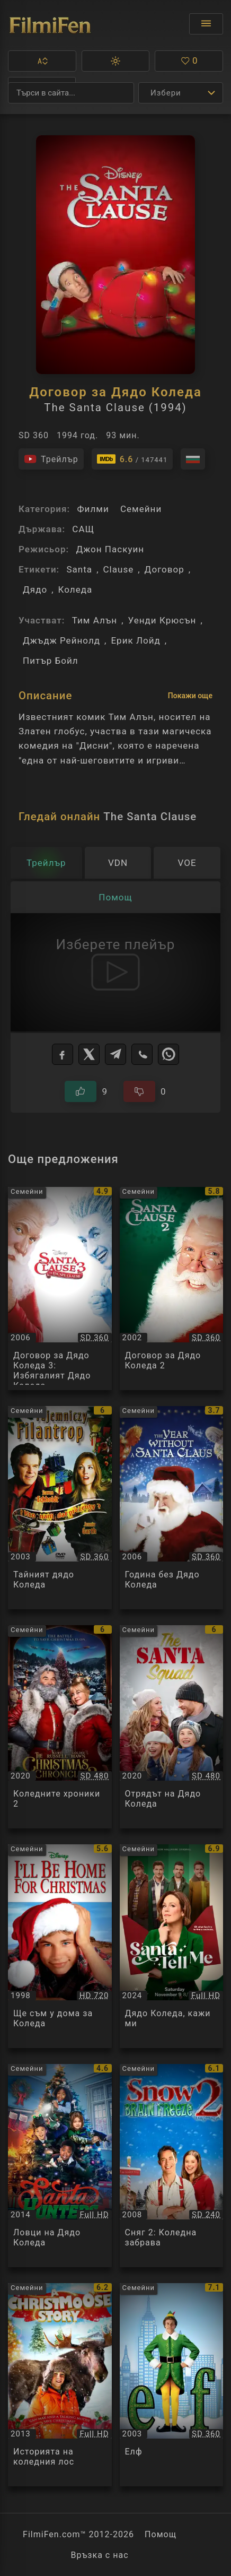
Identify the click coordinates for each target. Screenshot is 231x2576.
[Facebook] (62, 1054)
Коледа (75, 589)
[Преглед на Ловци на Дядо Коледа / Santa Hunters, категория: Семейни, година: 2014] (60, 2165)
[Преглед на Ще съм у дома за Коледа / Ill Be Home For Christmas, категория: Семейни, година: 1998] (60, 1946)
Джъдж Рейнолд (61, 640)
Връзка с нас (99, 2555)
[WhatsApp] (168, 1054)
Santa (79, 569)
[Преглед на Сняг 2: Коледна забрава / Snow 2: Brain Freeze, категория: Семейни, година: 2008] (172, 2165)
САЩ (83, 529)
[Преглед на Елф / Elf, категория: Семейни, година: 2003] (172, 2384)
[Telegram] (115, 1054)
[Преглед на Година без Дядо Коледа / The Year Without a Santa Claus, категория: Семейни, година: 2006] (172, 1507)
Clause (118, 569)
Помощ (160, 2534)
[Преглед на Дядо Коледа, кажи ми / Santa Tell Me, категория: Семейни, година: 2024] (172, 1946)
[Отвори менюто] (206, 23)
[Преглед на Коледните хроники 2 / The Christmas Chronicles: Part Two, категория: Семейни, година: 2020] (60, 1726)
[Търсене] (71, 92)
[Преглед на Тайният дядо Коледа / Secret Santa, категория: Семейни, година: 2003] (60, 1507)
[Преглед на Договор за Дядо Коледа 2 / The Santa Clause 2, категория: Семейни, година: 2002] (172, 1288)
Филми (93, 509)
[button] (42, 61)
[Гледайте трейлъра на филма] (51, 459)
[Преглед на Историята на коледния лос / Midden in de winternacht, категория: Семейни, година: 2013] (60, 2384)
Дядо (35, 589)
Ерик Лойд (135, 640)
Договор (164, 569)
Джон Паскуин (110, 549)
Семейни (141, 509)
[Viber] (142, 1054)
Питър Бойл (50, 660)
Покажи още (190, 695)
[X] (89, 1054)
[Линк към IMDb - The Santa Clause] (132, 459)
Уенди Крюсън (162, 620)
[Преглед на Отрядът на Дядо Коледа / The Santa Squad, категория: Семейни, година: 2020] (172, 1726)
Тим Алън (94, 620)
